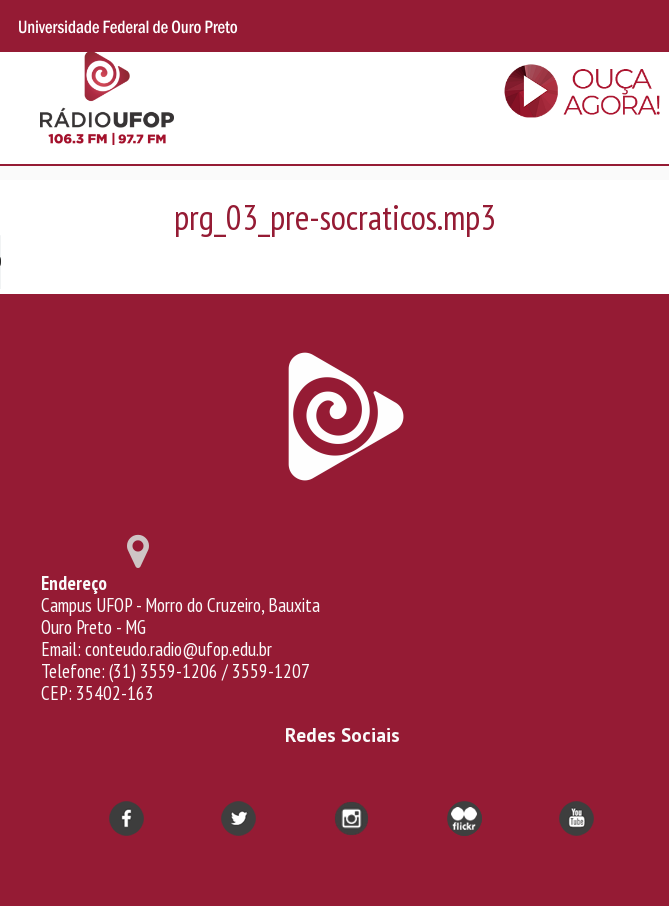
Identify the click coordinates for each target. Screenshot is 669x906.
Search (607, 26)
